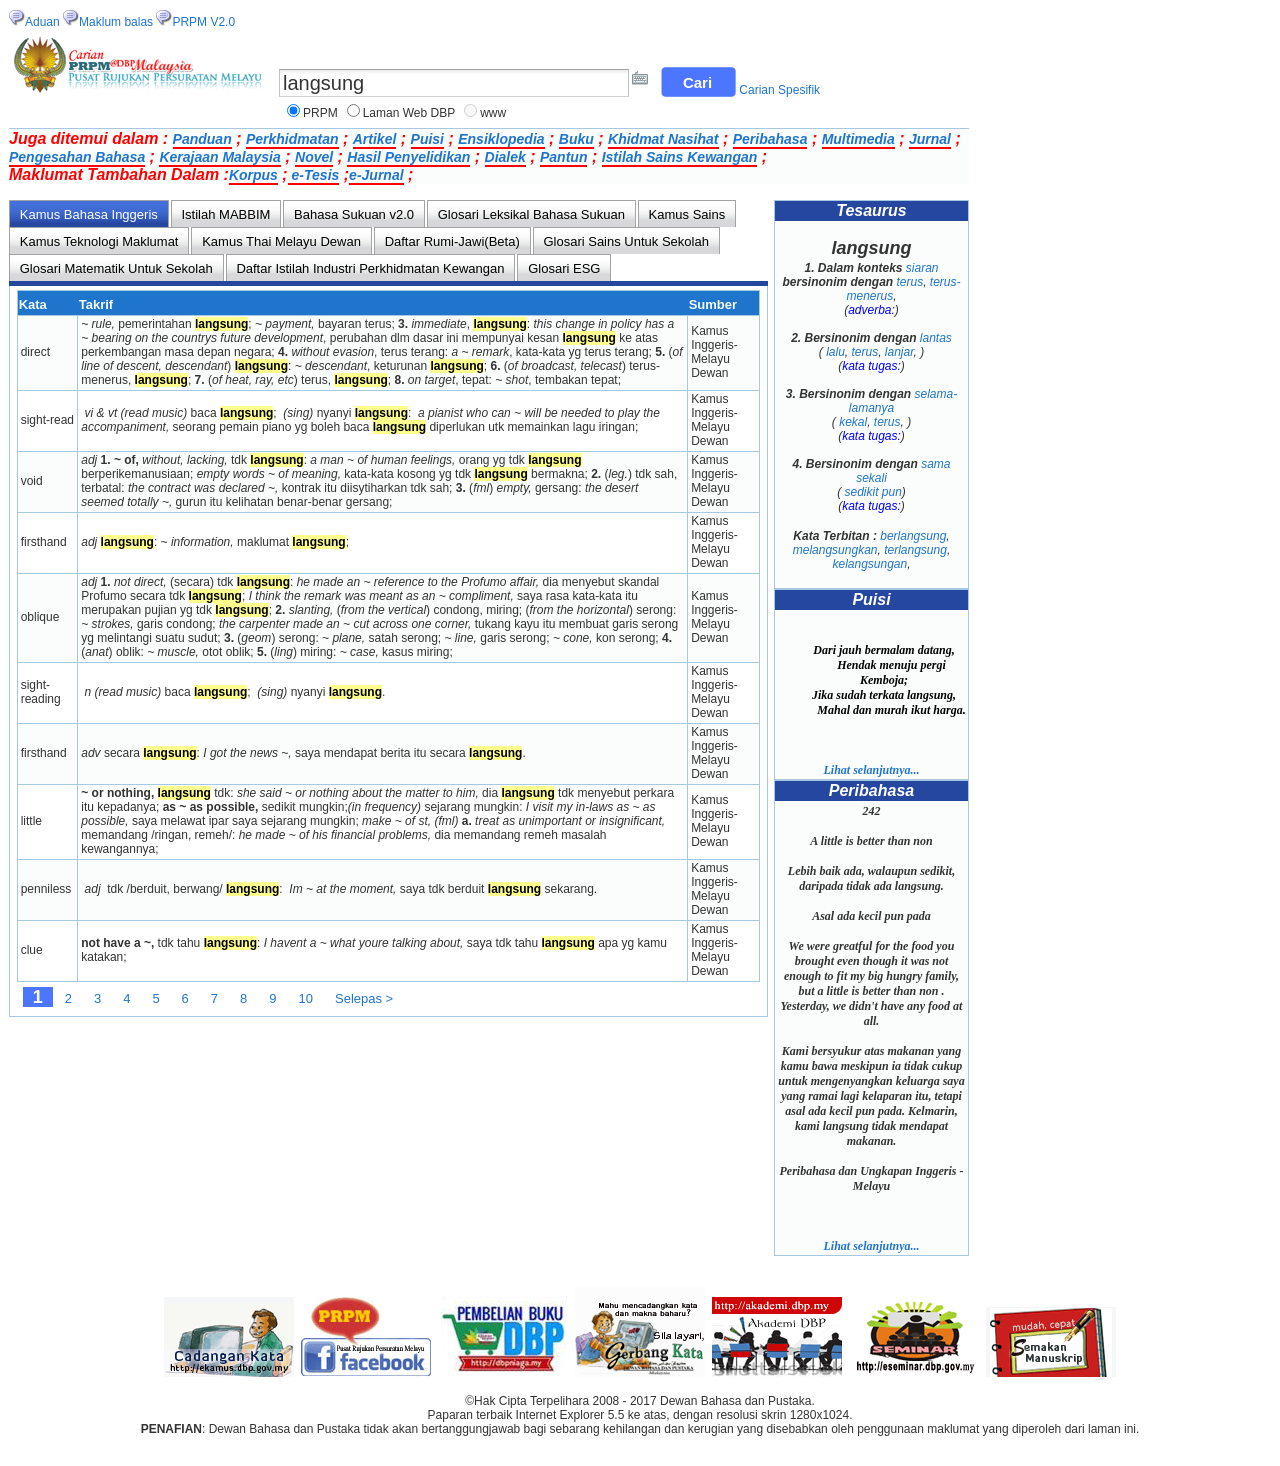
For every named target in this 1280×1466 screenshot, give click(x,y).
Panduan (202, 139)
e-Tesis (314, 175)
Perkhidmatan (292, 139)
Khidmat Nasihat (663, 139)
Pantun (563, 157)
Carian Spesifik (779, 90)
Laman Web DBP (409, 113)
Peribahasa (770, 139)
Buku (576, 139)
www (493, 113)
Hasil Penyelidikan (408, 157)
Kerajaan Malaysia (219, 157)
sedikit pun (872, 492)
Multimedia (858, 139)
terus (909, 282)
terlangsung (915, 550)
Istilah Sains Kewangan (680, 157)
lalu (835, 352)
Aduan (42, 22)
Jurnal (930, 139)
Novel (314, 157)
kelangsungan (869, 564)
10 (306, 998)
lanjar (899, 352)
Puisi (427, 139)
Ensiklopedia (501, 139)
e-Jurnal (376, 175)
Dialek (505, 157)
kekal (853, 422)
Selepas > (364, 998)
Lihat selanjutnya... (871, 770)
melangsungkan (835, 550)
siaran (922, 268)
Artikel (375, 139)
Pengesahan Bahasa (77, 157)
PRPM (320, 113)
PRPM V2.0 (203, 22)
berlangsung (913, 536)
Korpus (253, 175)
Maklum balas (116, 22)
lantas (936, 338)
